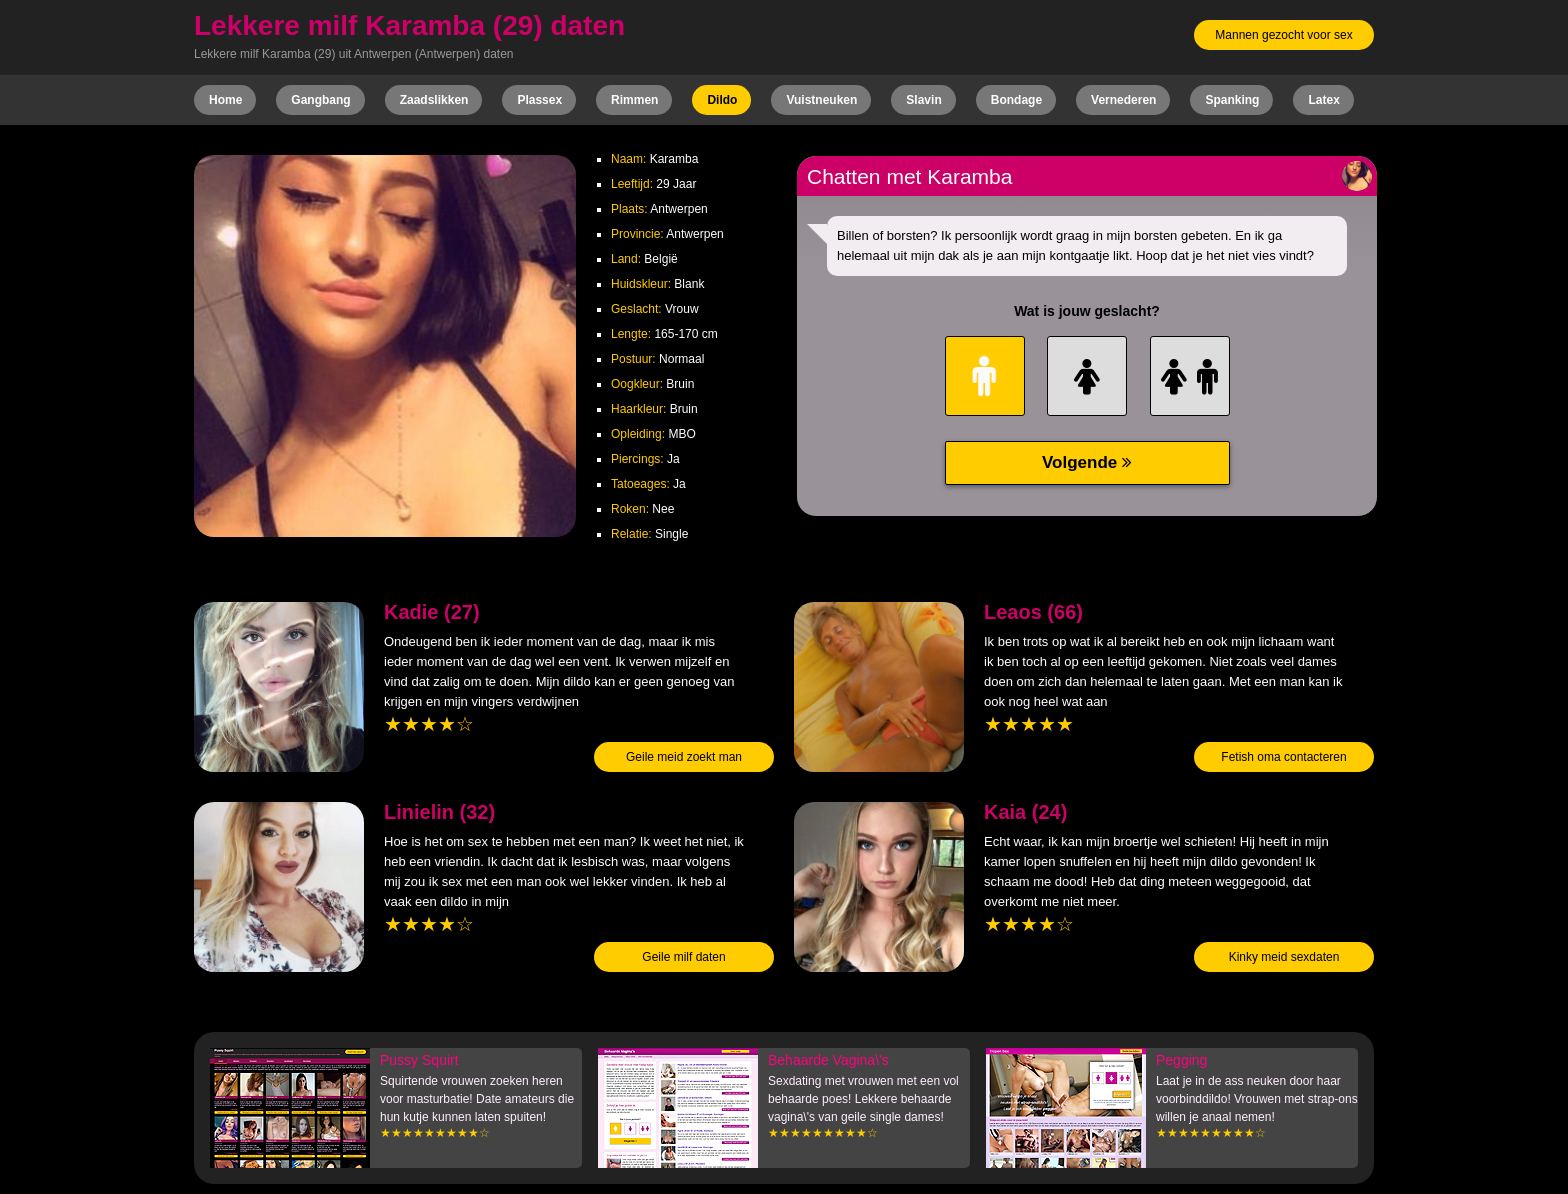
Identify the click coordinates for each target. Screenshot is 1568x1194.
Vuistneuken (821, 100)
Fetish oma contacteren (1283, 757)
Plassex (539, 100)
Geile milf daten (683, 957)
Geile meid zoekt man (684, 757)
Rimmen (634, 100)
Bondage (1016, 100)
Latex (1323, 100)
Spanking (1232, 100)
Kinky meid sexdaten (1284, 957)
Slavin (923, 100)
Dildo (722, 100)
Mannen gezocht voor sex (1283, 35)
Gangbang (320, 100)
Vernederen (1123, 100)
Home (225, 100)
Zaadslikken (434, 100)
